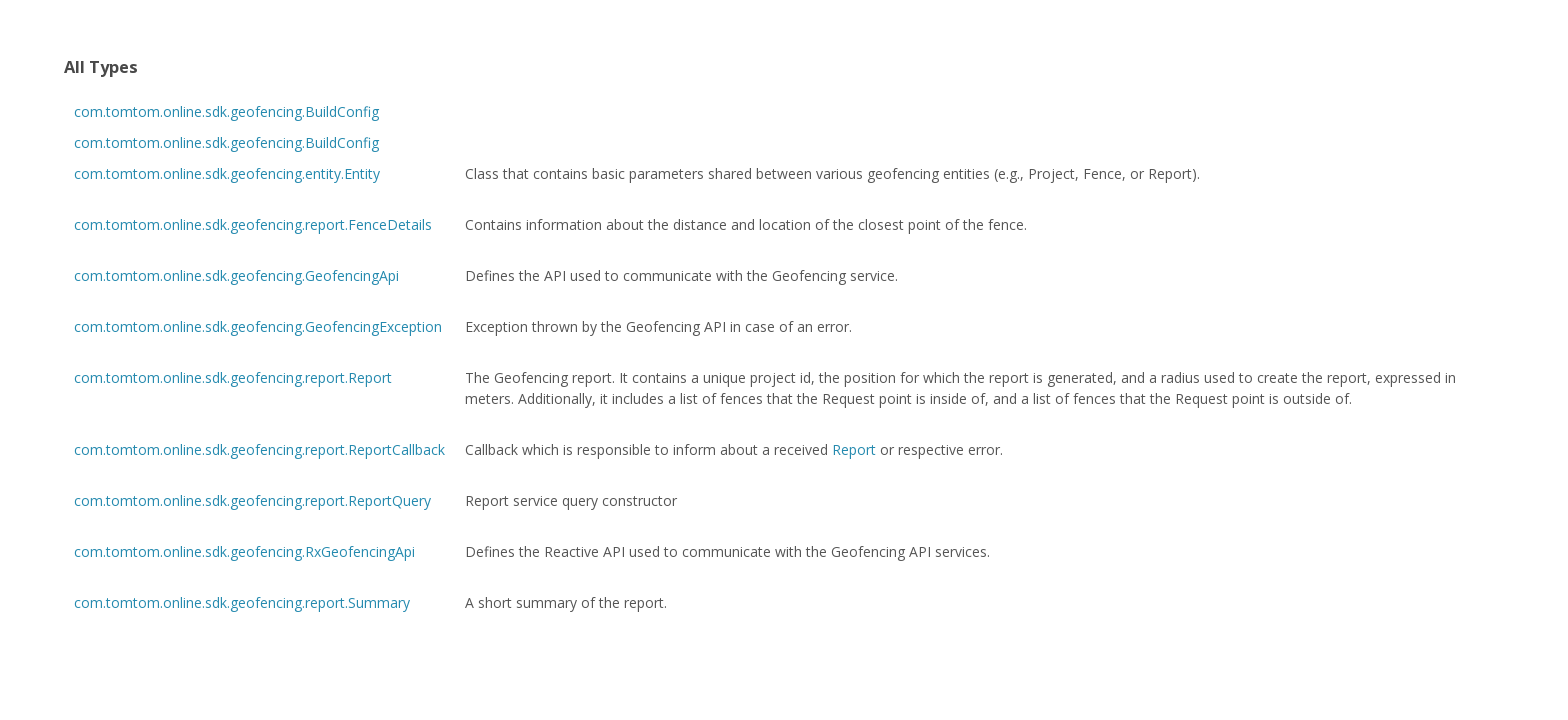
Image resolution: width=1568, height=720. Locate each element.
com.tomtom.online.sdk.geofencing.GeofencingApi (236, 275)
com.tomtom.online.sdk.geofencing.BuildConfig (226, 111)
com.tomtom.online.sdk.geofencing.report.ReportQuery (252, 500)
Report (854, 449)
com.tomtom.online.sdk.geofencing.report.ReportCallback (259, 449)
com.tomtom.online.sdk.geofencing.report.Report (233, 377)
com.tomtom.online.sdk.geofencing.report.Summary (242, 602)
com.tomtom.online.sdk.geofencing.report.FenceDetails (253, 224)
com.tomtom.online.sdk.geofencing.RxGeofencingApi (244, 551)
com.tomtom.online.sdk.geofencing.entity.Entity (227, 173)
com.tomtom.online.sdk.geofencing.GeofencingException (258, 326)
